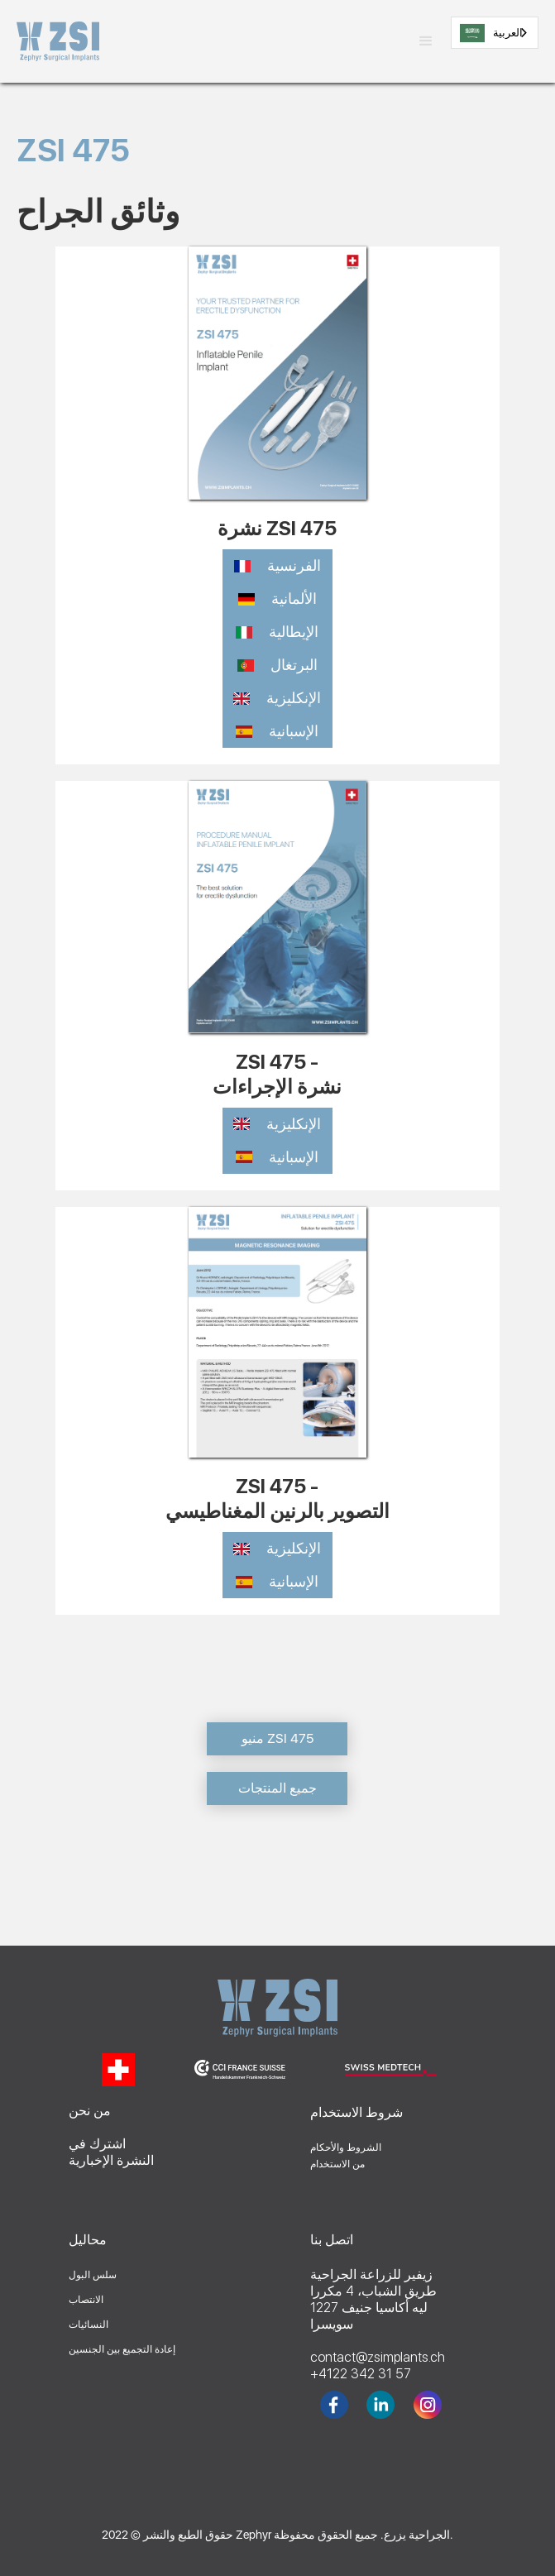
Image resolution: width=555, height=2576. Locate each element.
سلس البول (93, 2275)
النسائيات (88, 2324)
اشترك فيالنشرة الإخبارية (111, 2152)
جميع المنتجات (277, 1788)
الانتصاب (86, 2299)
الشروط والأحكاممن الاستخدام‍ (345, 2156)
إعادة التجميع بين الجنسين (122, 2349)
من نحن (90, 2111)
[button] (426, 41)
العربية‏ (491, 33)
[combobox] (494, 33)
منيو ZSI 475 (277, 1738)
